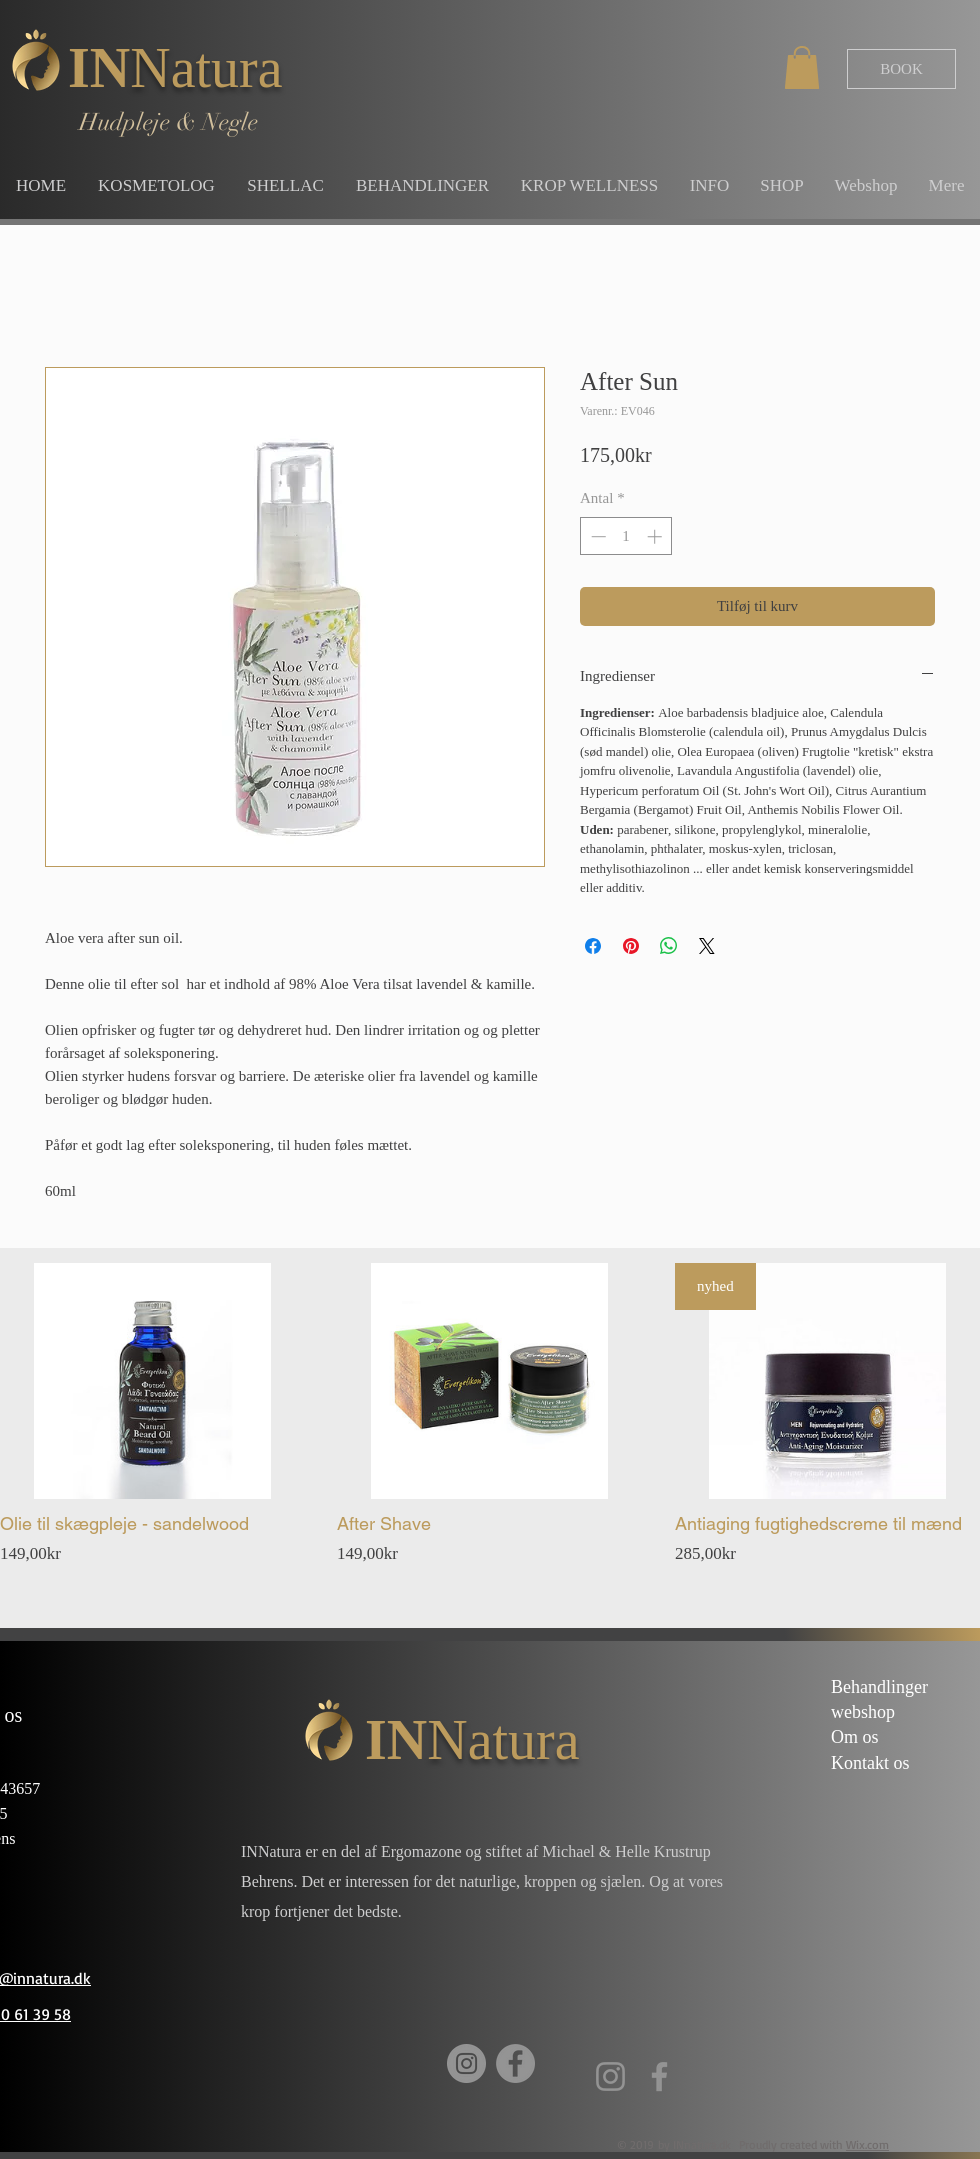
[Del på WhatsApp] (669, 946)
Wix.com (867, 2144)
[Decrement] (596, 536)
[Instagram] (466, 2063)
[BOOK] (901, 69)
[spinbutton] (626, 536)
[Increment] (656, 536)
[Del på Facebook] (593, 946)
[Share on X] (707, 946)
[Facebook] (515, 2063)
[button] (802, 67)
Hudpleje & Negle (168, 122)
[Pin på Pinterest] (631, 946)
